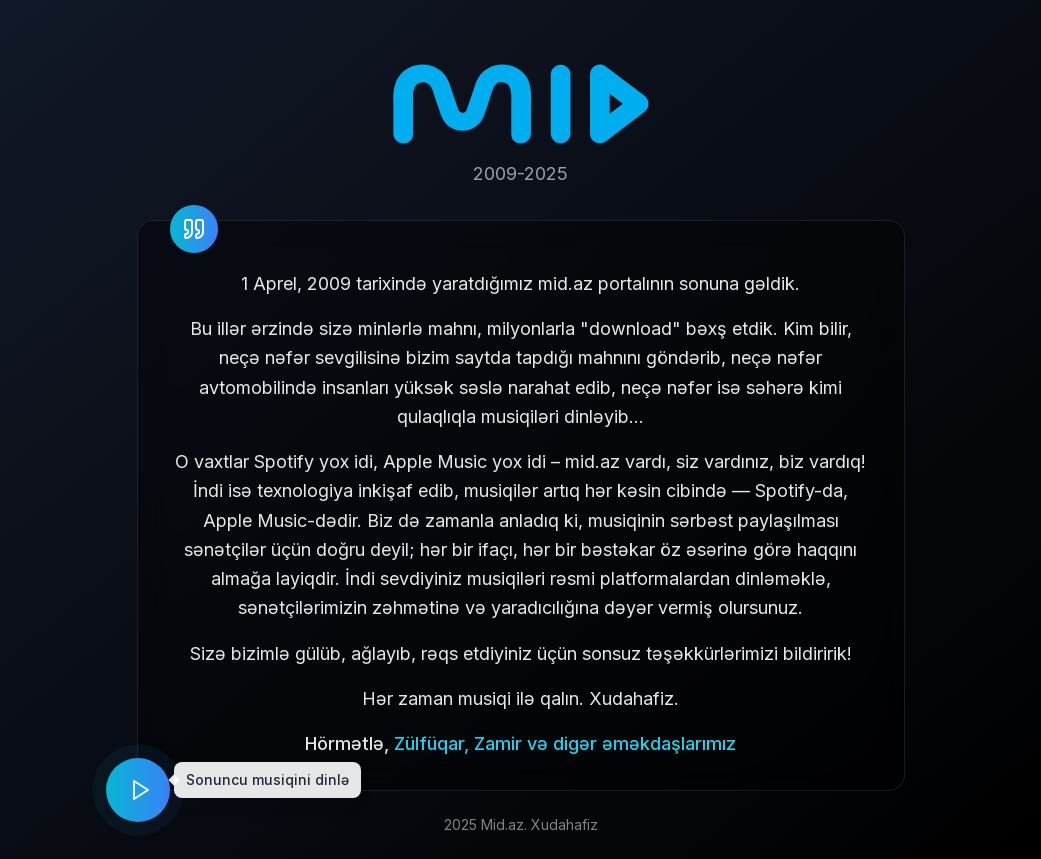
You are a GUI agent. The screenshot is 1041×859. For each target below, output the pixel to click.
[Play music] (138, 790)
